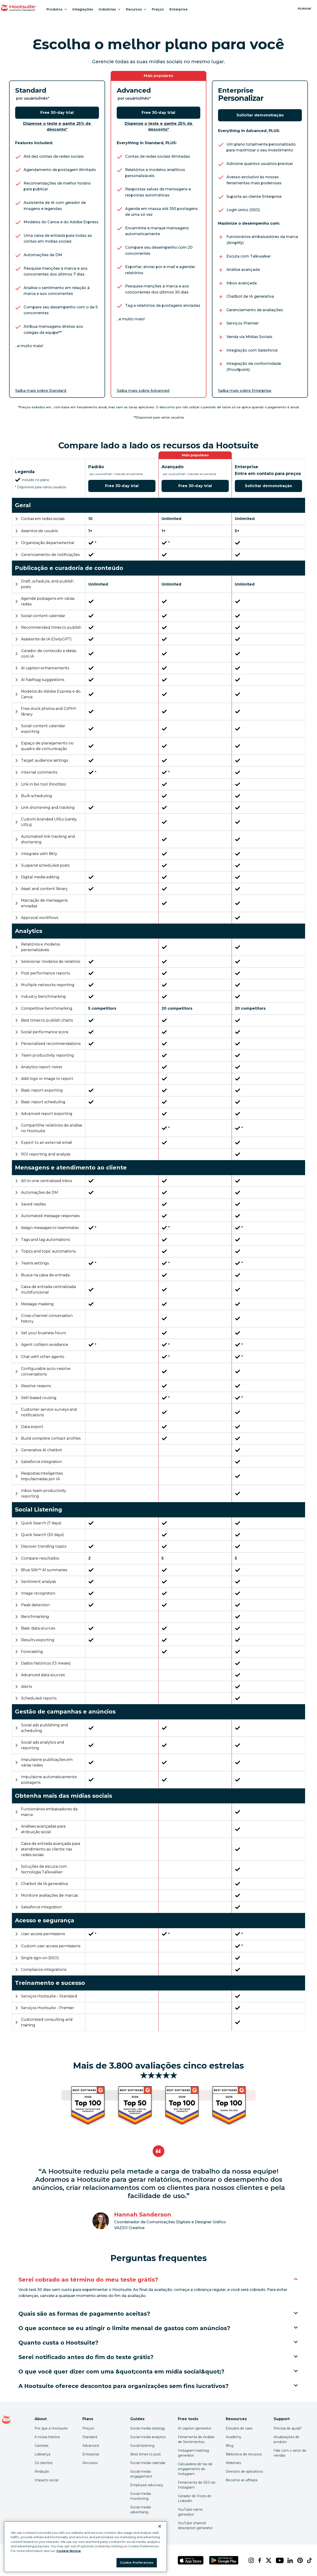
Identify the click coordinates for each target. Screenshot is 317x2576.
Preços (158, 9)
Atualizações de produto (286, 2439)
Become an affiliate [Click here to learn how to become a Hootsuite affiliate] (242, 2480)
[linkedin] (288, 2560)
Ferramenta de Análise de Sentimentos (196, 2439)
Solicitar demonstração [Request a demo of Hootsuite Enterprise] (260, 115)
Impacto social (46, 2480)
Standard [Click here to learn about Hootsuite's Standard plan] (89, 2437)
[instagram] (249, 2560)
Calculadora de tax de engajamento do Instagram (195, 2469)
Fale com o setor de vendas (290, 2452)
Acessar (304, 8)
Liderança (42, 2454)
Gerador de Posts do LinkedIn (194, 2498)
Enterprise (178, 9)
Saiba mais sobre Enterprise (244, 390)
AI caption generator (194, 2428)
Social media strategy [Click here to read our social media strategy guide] (147, 2428)
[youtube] (278, 2560)
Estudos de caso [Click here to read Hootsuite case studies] (239, 2428)
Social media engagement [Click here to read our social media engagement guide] (141, 2473)
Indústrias (109, 9)
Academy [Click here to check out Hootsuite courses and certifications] (233, 2437)
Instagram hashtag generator (193, 2452)
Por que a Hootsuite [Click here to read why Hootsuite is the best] (51, 2428)
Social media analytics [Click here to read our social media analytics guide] (148, 2437)
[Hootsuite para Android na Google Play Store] (223, 2560)
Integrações (82, 9)
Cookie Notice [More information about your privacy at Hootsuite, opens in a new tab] (68, 2551)
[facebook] (258, 2560)
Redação (42, 2471)
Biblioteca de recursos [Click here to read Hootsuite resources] (244, 2454)
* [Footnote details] (48, 98)
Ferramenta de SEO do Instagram (196, 2484)
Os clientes (44, 2463)
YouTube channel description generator (195, 2525)
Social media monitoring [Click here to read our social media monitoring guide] (140, 2496)
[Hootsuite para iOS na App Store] (190, 2560)
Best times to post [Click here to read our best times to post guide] (145, 2454)
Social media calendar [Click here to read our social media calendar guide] (148, 2463)
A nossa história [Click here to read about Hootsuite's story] (47, 2437)
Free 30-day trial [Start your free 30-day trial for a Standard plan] (57, 112)
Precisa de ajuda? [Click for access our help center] (288, 2428)
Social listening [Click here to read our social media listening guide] (142, 2445)
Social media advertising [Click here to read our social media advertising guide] (140, 2509)
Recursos (136, 9)
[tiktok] (307, 2560)
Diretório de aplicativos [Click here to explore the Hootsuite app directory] (244, 2471)
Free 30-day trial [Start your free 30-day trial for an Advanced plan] (158, 112)
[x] (267, 2560)
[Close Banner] (160, 2526)
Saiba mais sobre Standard (40, 390)
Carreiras (41, 2445)
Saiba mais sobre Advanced (143, 390)
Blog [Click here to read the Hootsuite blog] (229, 2445)
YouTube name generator (190, 2512)
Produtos (56, 9)
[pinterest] (298, 2560)
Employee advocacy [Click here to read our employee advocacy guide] (146, 2485)
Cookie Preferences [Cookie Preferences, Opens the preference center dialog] (136, 2562)
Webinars (233, 2463)
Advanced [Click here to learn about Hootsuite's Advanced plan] (90, 2445)
